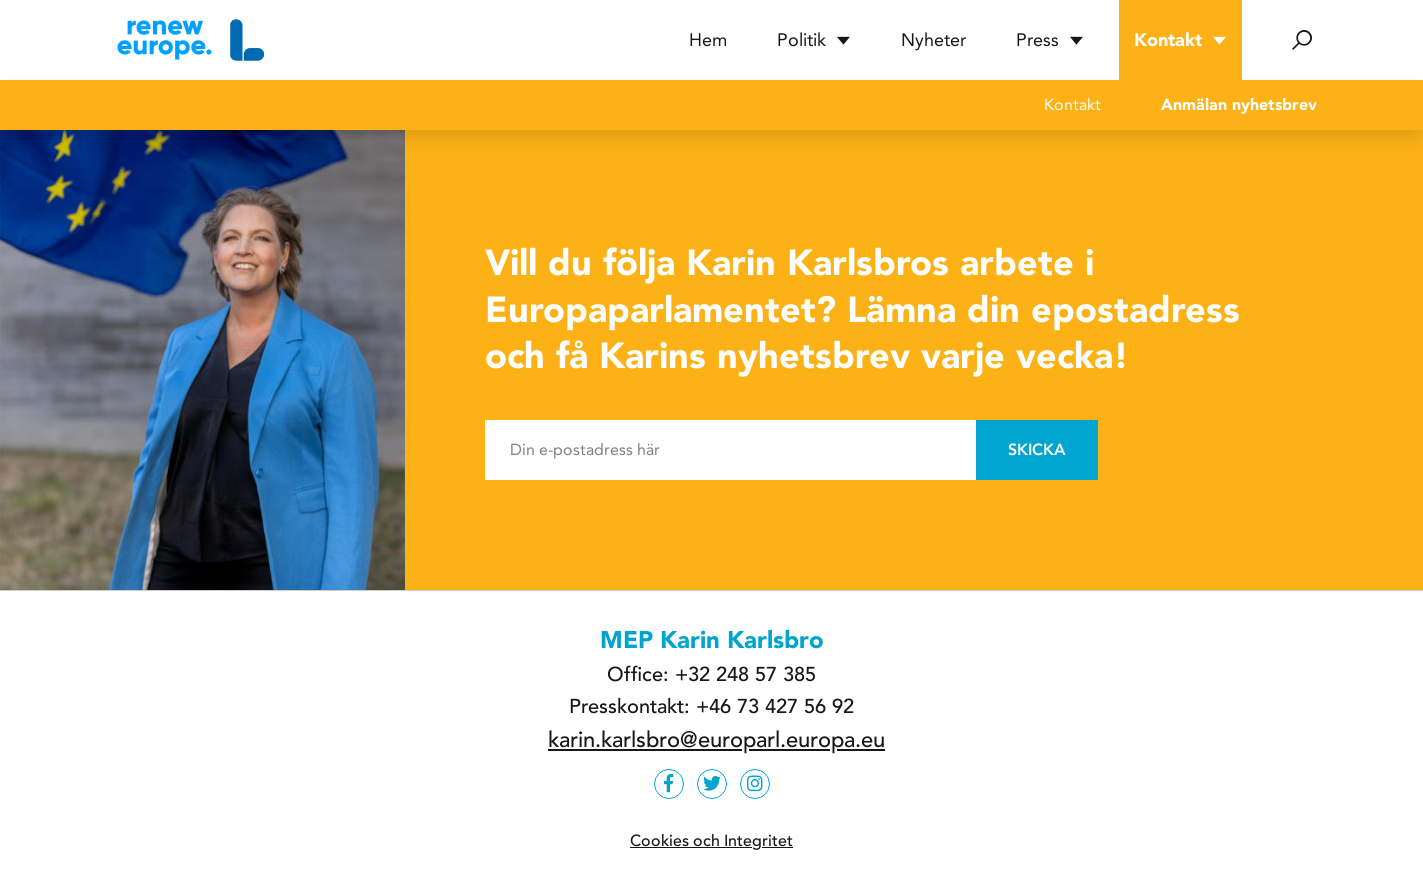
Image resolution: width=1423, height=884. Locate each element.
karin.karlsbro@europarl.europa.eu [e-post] (716, 740)
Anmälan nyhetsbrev (1239, 104)
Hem (708, 40)
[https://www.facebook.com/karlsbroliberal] (669, 784)
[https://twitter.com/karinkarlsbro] (712, 784)
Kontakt (1180, 40)
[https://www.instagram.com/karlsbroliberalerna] (755, 784)
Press (1050, 40)
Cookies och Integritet (711, 841)
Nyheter (933, 40)
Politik (814, 40)
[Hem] (188, 40)
